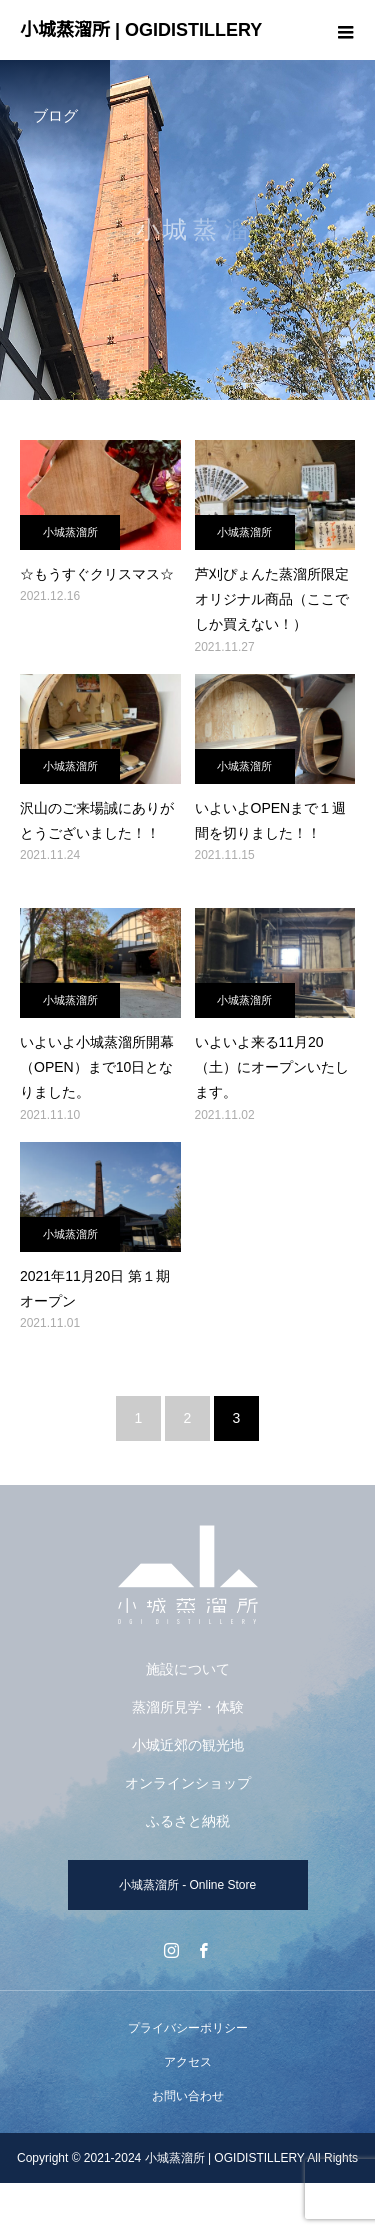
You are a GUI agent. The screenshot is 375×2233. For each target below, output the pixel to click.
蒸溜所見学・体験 (188, 1707)
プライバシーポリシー (188, 2028)
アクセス (188, 2062)
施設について (188, 1669)
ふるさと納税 (188, 1821)
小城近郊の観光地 (188, 1745)
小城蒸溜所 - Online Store (187, 1885)
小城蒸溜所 (70, 532)
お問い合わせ (188, 2096)
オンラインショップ (188, 1783)
